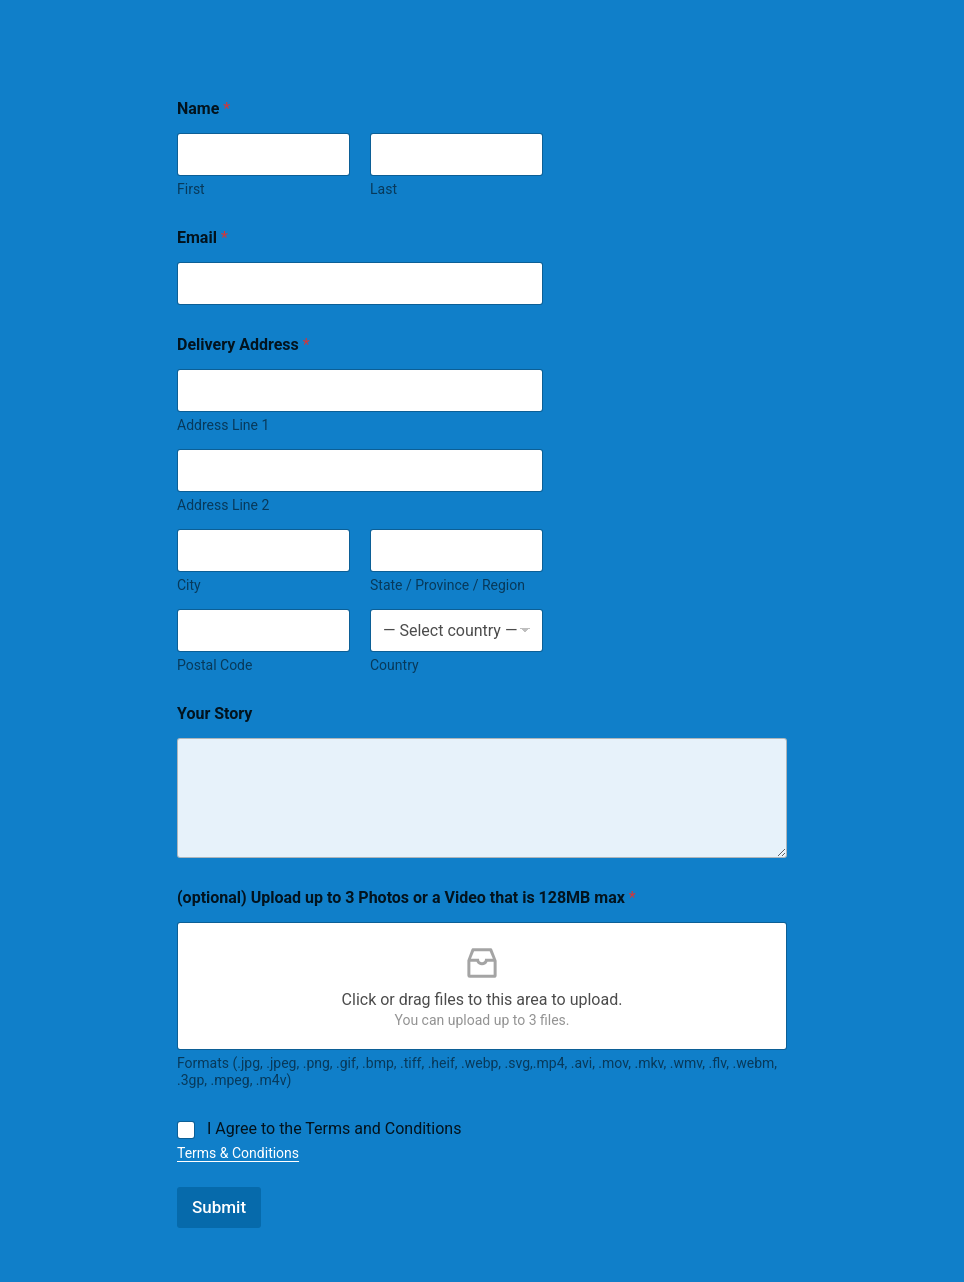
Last (383, 189)
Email (202, 237)
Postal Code (214, 665)
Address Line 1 (223, 425)
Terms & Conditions (238, 1153)
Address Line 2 (223, 505)
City (189, 585)
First (191, 189)
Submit (219, 1207)
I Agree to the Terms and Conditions (334, 1128)
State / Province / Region (447, 585)
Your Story (214, 713)
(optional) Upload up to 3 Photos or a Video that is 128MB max (406, 897)
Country (394, 665)
